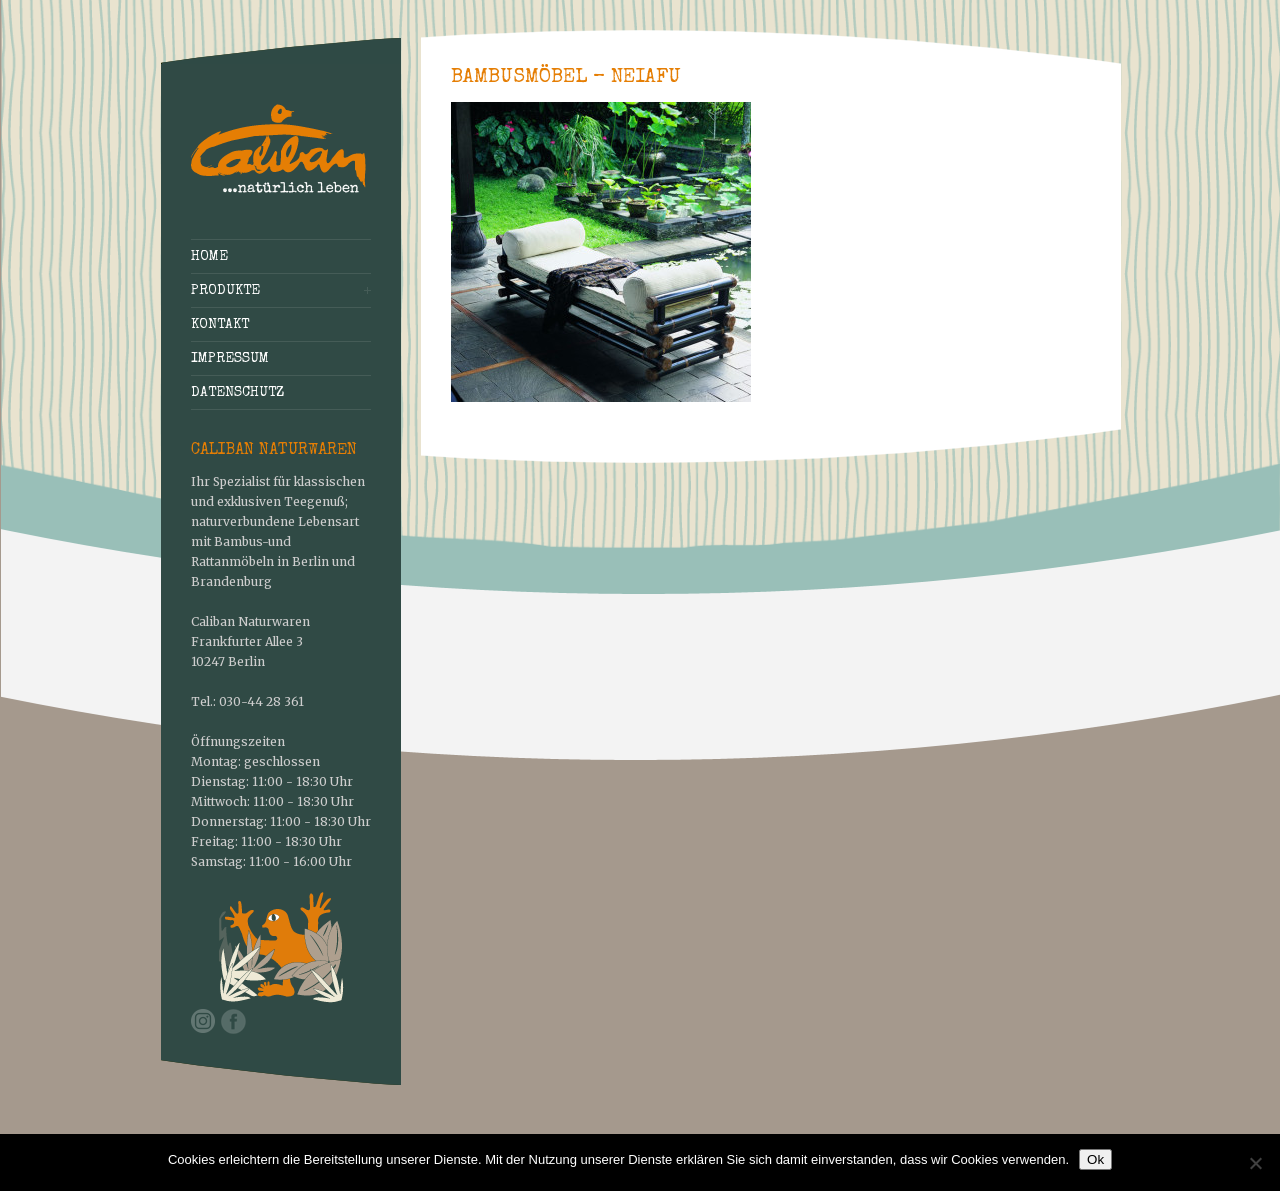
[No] (1255, 1163)
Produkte (225, 291)
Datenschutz (237, 393)
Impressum (230, 359)
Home (209, 257)
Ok (1095, 1159)
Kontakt (220, 325)
